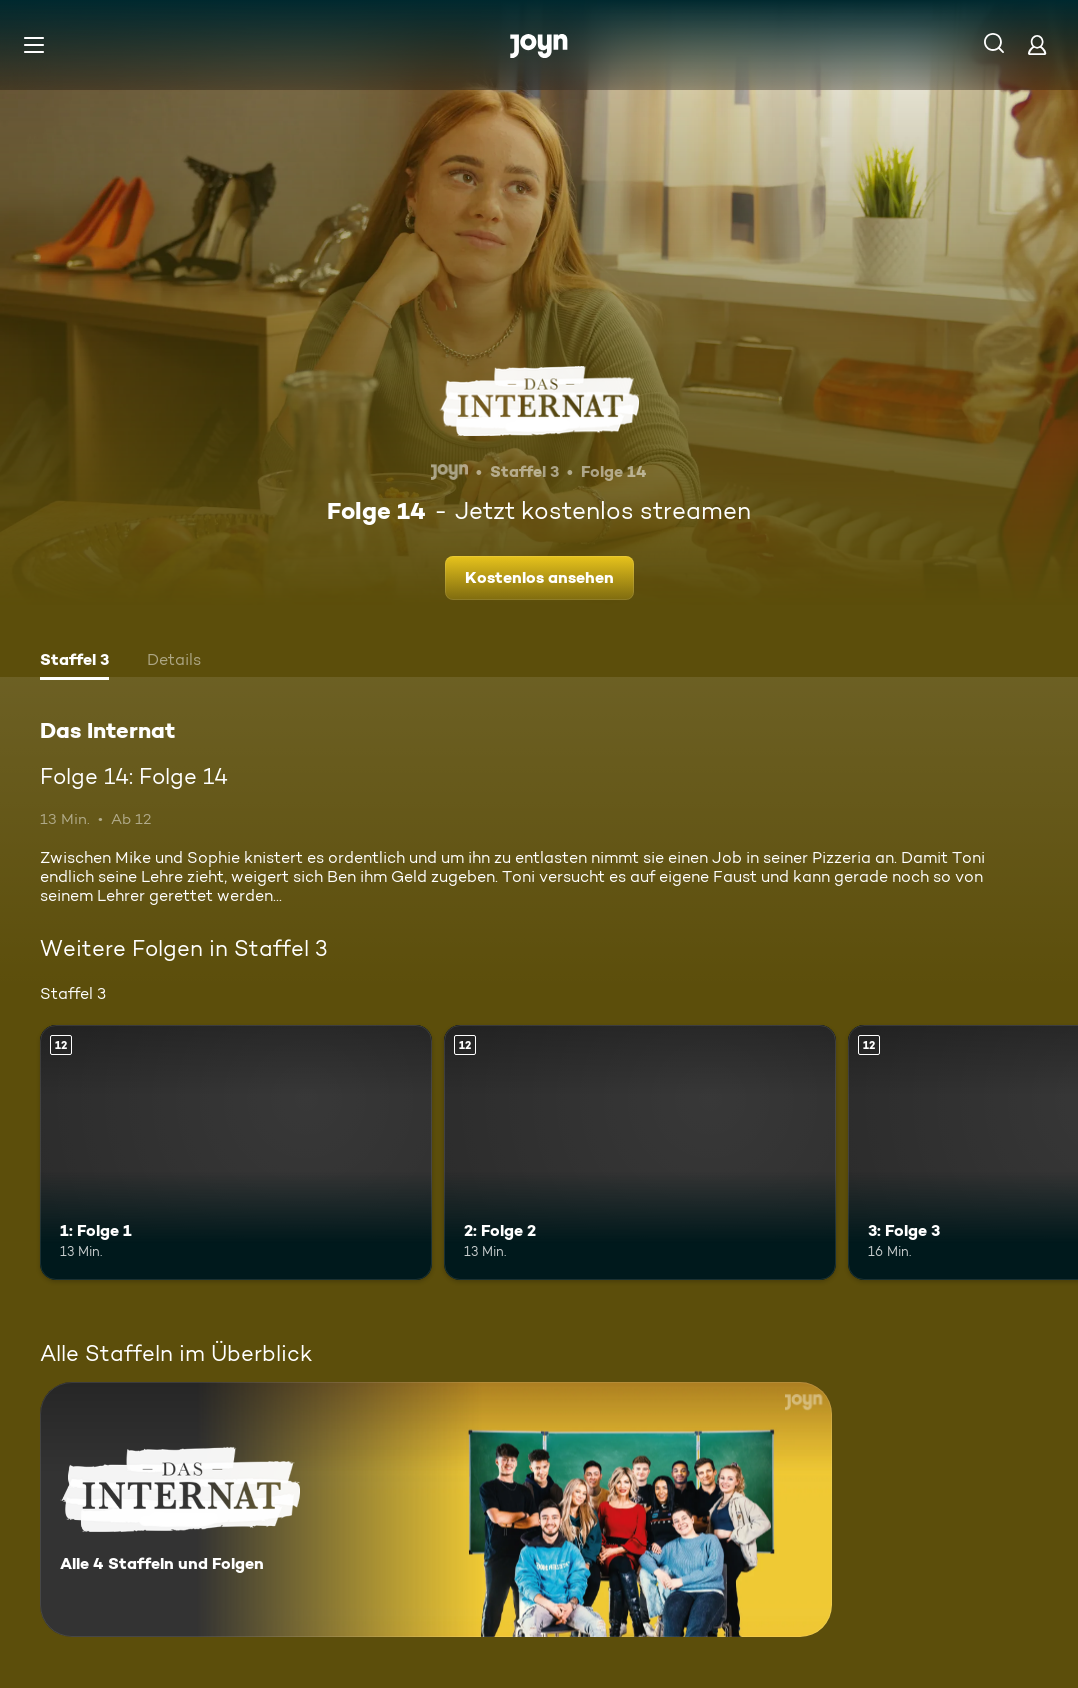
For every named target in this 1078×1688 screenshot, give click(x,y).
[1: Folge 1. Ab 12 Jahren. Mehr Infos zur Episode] (236, 1152)
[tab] (74, 662)
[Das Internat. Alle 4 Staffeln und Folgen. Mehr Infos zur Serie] (436, 1509)
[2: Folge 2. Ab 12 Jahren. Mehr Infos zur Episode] (640, 1152)
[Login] (1037, 44)
